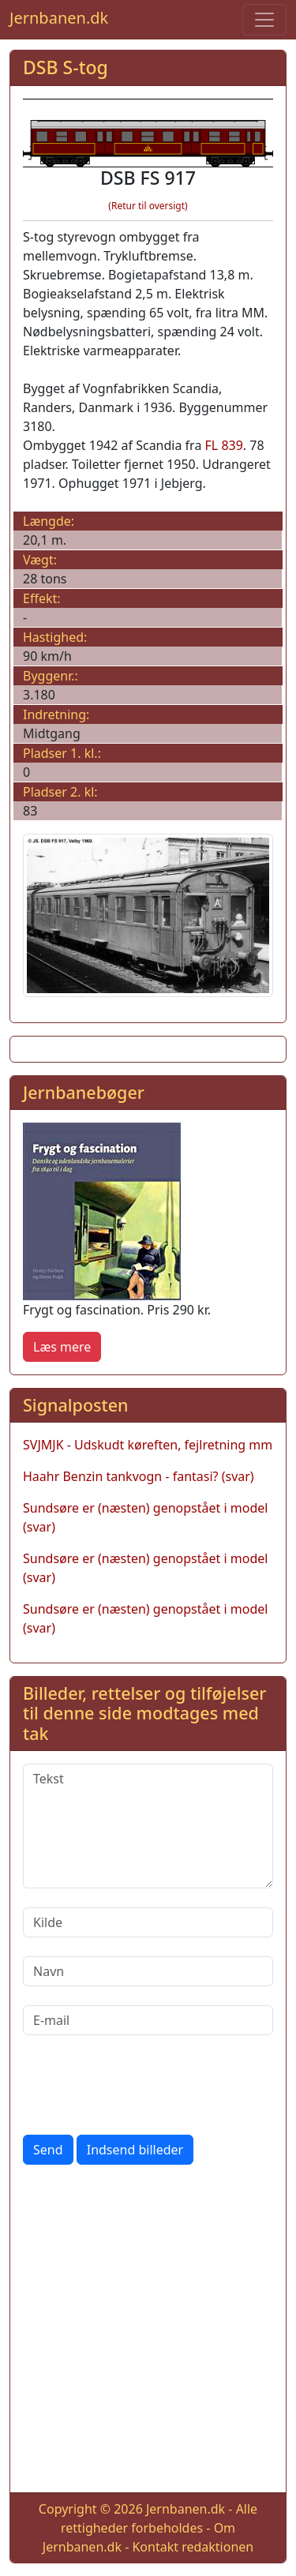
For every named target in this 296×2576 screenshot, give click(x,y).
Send (48, 2149)
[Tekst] (148, 1826)
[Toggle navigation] (264, 20)
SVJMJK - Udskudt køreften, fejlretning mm (147, 1444)
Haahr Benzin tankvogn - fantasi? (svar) (138, 1476)
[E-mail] (148, 2020)
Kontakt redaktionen (192, 2546)
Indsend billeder (135, 2149)
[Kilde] (148, 1922)
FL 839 (224, 445)
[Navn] (148, 1971)
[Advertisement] (148, 2332)
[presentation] (143, 2085)
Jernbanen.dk (58, 17)
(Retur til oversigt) (147, 205)
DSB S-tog (65, 67)
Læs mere (62, 1346)
